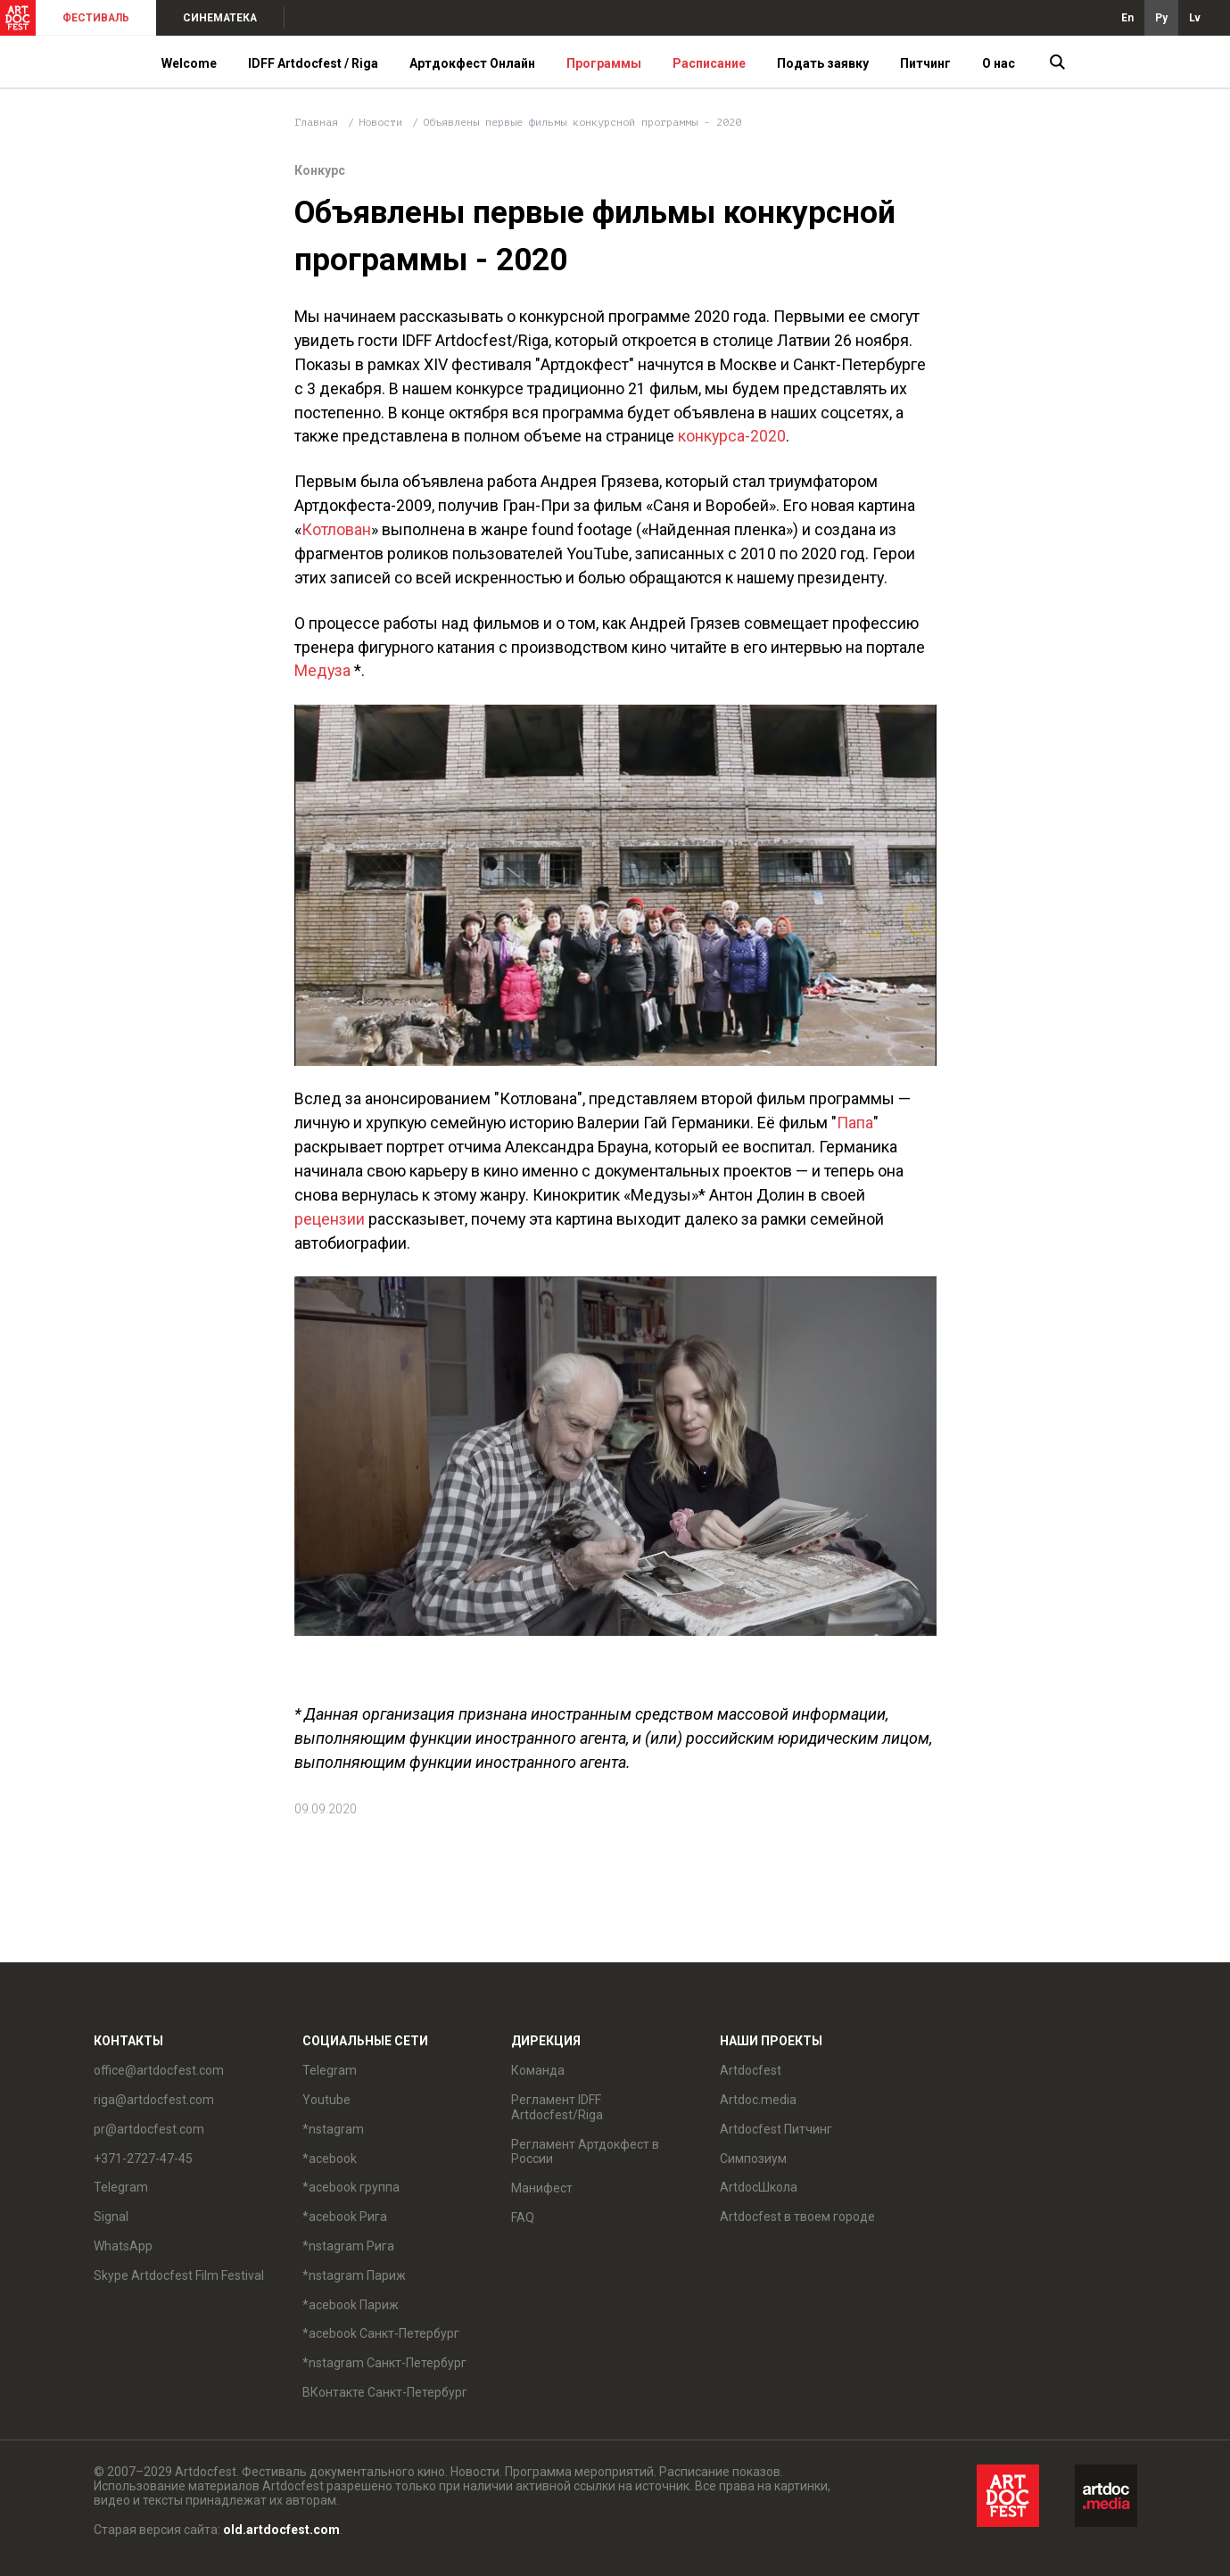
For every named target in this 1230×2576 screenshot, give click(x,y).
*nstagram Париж (354, 2275)
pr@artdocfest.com (149, 2129)
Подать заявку (823, 63)
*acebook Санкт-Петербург (380, 2333)
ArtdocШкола (758, 2187)
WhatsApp (123, 2246)
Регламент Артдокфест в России (585, 2152)
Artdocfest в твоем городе (797, 2216)
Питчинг (925, 63)
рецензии (329, 1219)
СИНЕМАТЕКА (220, 18)
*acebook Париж (350, 2305)
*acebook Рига (344, 2216)
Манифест (542, 2188)
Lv (1195, 18)
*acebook (329, 2158)
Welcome (189, 63)
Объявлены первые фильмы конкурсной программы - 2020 (582, 122)
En (1127, 18)
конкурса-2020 (732, 435)
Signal (111, 2216)
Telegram (121, 2187)
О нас (998, 63)
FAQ (522, 2217)
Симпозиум (753, 2158)
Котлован (336, 529)
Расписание (709, 63)
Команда (538, 2070)
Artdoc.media (758, 2100)
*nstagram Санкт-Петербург (384, 2363)
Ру (1161, 18)
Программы (603, 63)
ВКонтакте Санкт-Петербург (384, 2392)
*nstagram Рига (348, 2246)
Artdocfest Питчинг (776, 2129)
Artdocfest (750, 2070)
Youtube (326, 2100)
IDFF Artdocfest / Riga (313, 63)
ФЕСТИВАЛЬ (95, 18)
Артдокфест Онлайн (472, 63)
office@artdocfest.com (159, 2070)
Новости (380, 122)
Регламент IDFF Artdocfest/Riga (557, 2107)
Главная (316, 122)
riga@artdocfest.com (154, 2100)
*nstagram (333, 2129)
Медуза (322, 670)
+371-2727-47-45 (143, 2158)
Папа (855, 1122)
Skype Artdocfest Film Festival (179, 2275)
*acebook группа (351, 2187)
